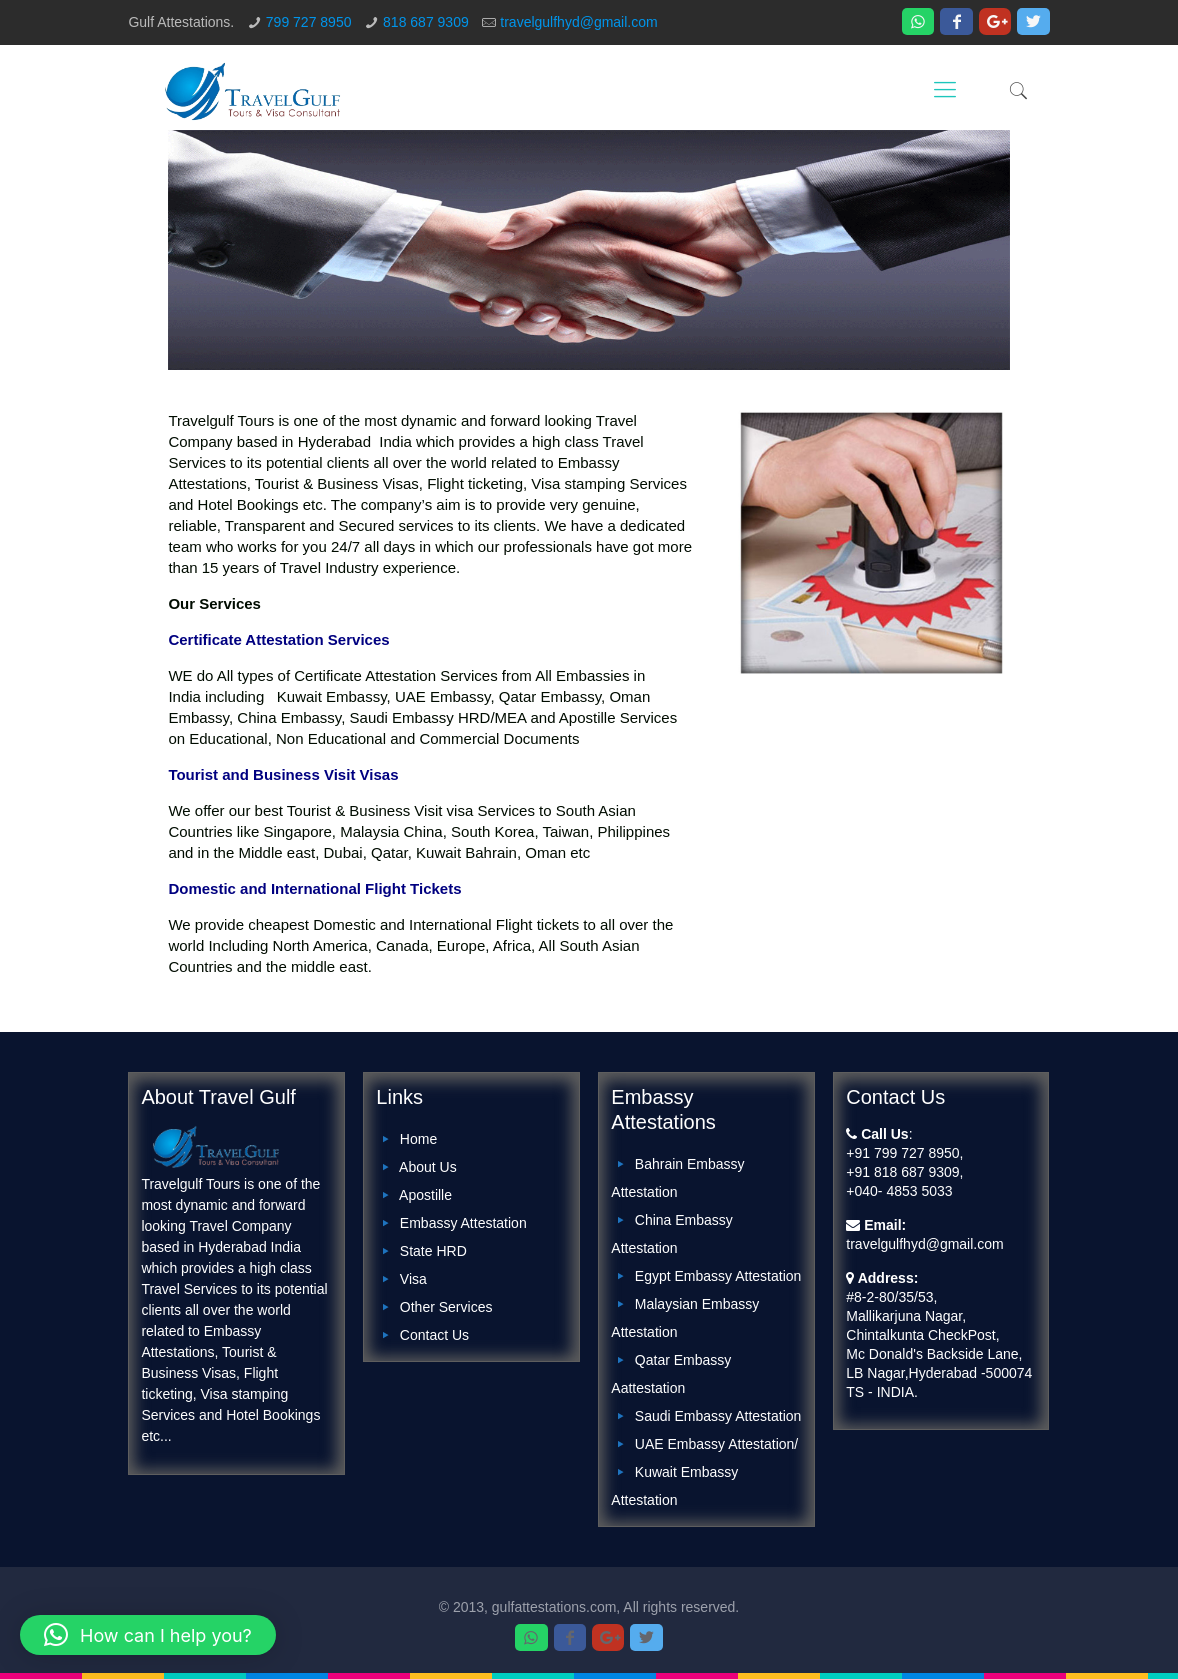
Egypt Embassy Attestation (718, 1276)
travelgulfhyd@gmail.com (578, 22)
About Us (428, 1167)
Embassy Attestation (463, 1223)
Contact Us (434, 1335)
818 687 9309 (426, 22)
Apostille (425, 1195)
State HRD (433, 1251)
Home (418, 1139)
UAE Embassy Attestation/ (716, 1444)
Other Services (446, 1307)
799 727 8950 (309, 22)
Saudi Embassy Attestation (718, 1416)
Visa (413, 1279)
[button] (148, 1635)
